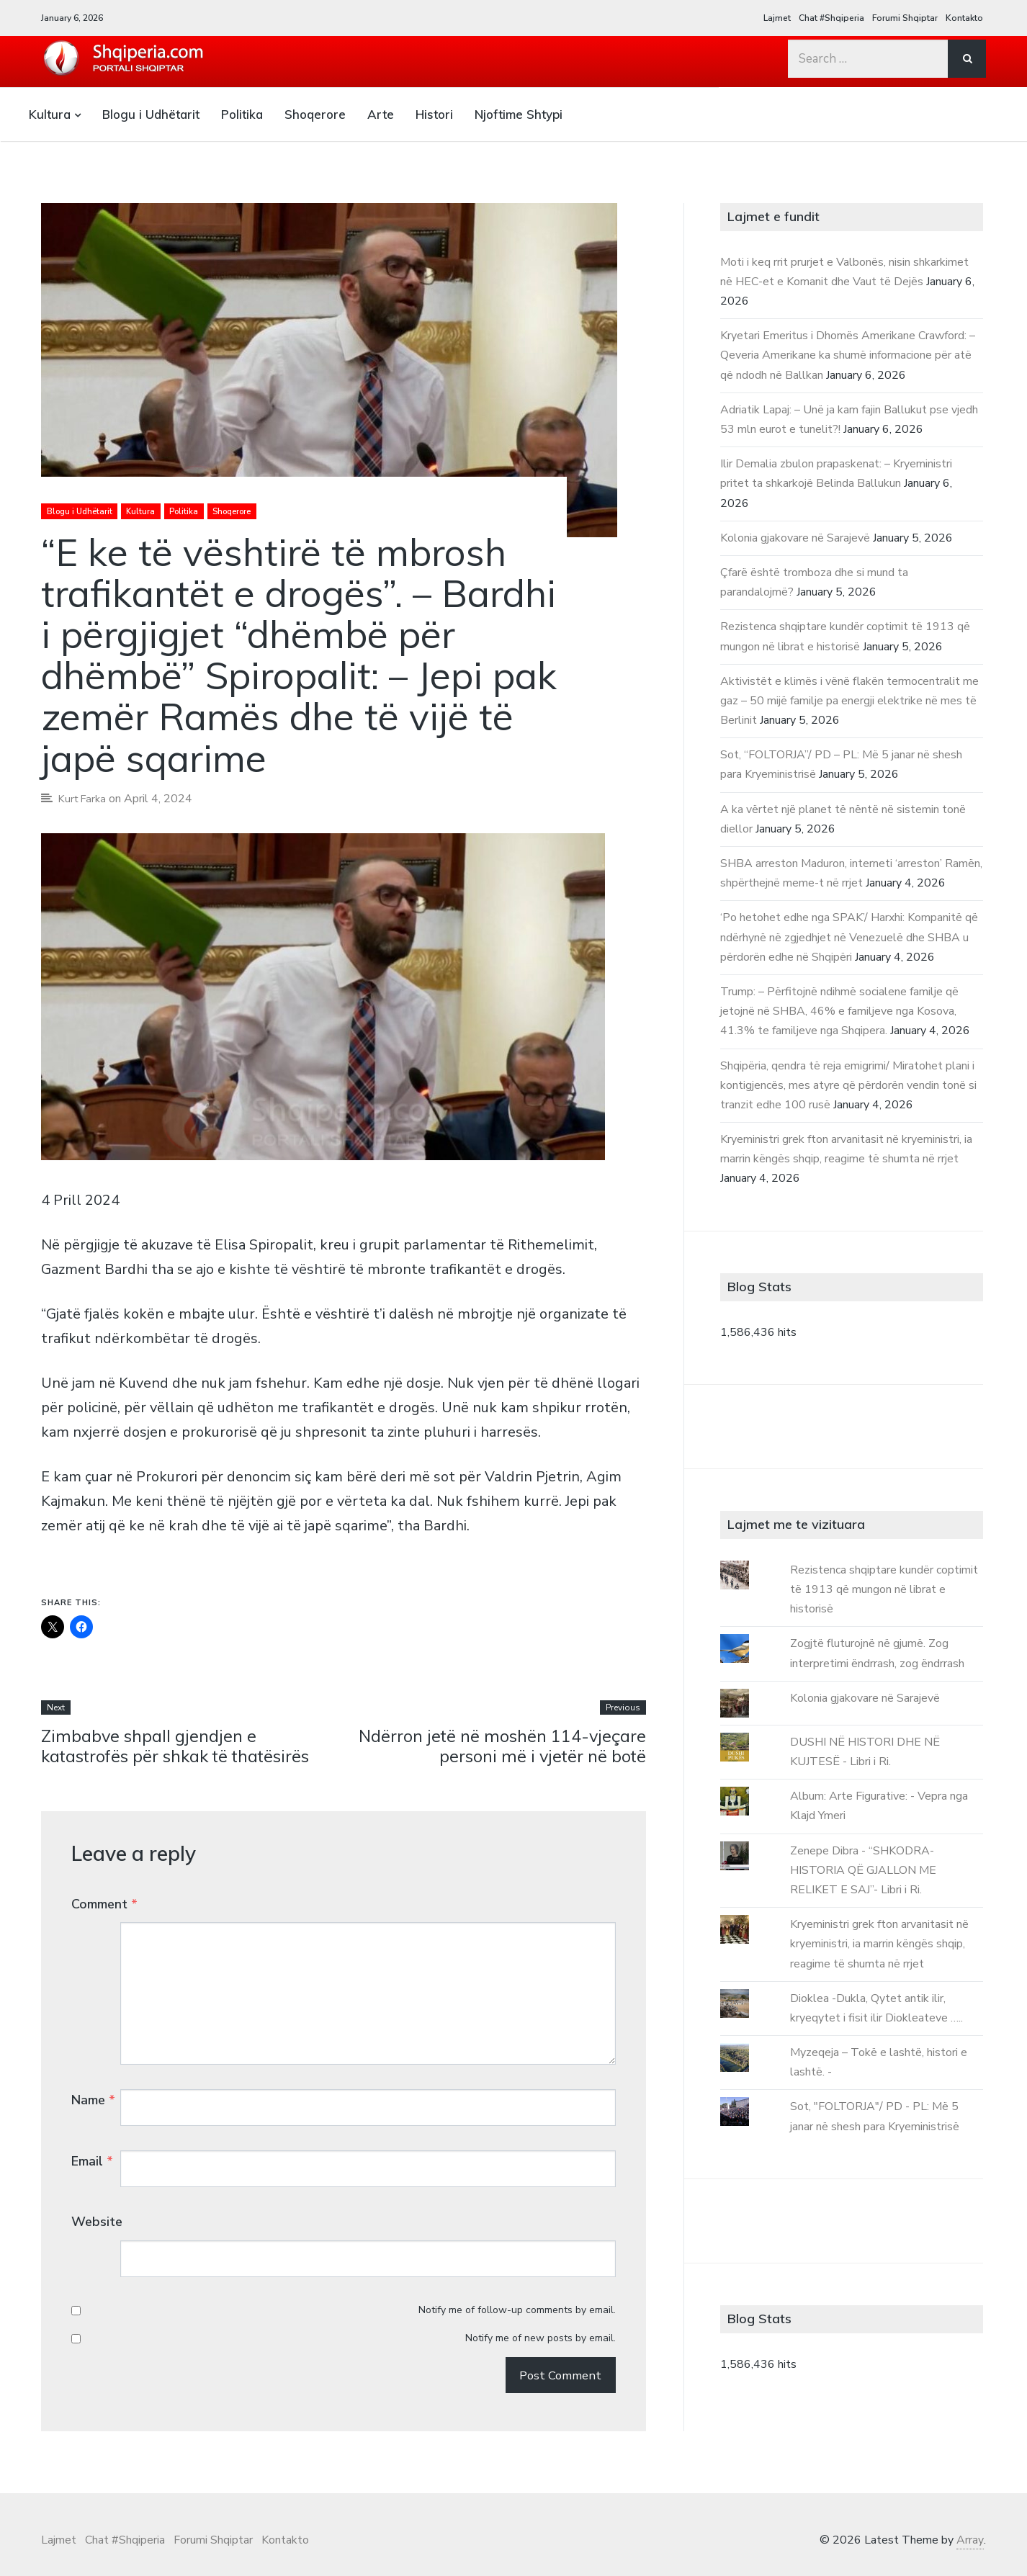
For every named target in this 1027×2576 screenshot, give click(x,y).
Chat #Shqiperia (831, 18)
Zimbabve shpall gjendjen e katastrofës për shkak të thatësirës (180, 1746)
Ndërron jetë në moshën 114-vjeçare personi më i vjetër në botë (501, 1746)
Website (96, 2198)
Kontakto (964, 18)
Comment (104, 1904)
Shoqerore (315, 114)
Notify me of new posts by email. (540, 2287)
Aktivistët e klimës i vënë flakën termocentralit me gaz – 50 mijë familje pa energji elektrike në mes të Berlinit (849, 700)
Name (93, 2072)
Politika (242, 114)
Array (970, 2525)
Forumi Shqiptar (905, 18)
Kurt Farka (84, 799)
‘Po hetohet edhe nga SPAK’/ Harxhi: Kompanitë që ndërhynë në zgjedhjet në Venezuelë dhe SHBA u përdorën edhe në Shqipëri (849, 937)
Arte (380, 114)
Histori (434, 114)
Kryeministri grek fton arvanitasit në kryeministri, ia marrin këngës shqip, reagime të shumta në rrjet (879, 1943)
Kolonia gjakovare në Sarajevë (795, 538)
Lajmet (777, 18)
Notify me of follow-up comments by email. (517, 2259)
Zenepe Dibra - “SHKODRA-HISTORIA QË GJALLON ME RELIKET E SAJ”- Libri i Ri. (863, 1870)
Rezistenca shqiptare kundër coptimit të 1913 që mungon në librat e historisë (884, 1589)
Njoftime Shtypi (518, 114)
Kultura (50, 114)
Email (92, 2134)
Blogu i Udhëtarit (150, 114)
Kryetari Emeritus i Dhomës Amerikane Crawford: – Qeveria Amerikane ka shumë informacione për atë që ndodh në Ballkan (847, 355)
